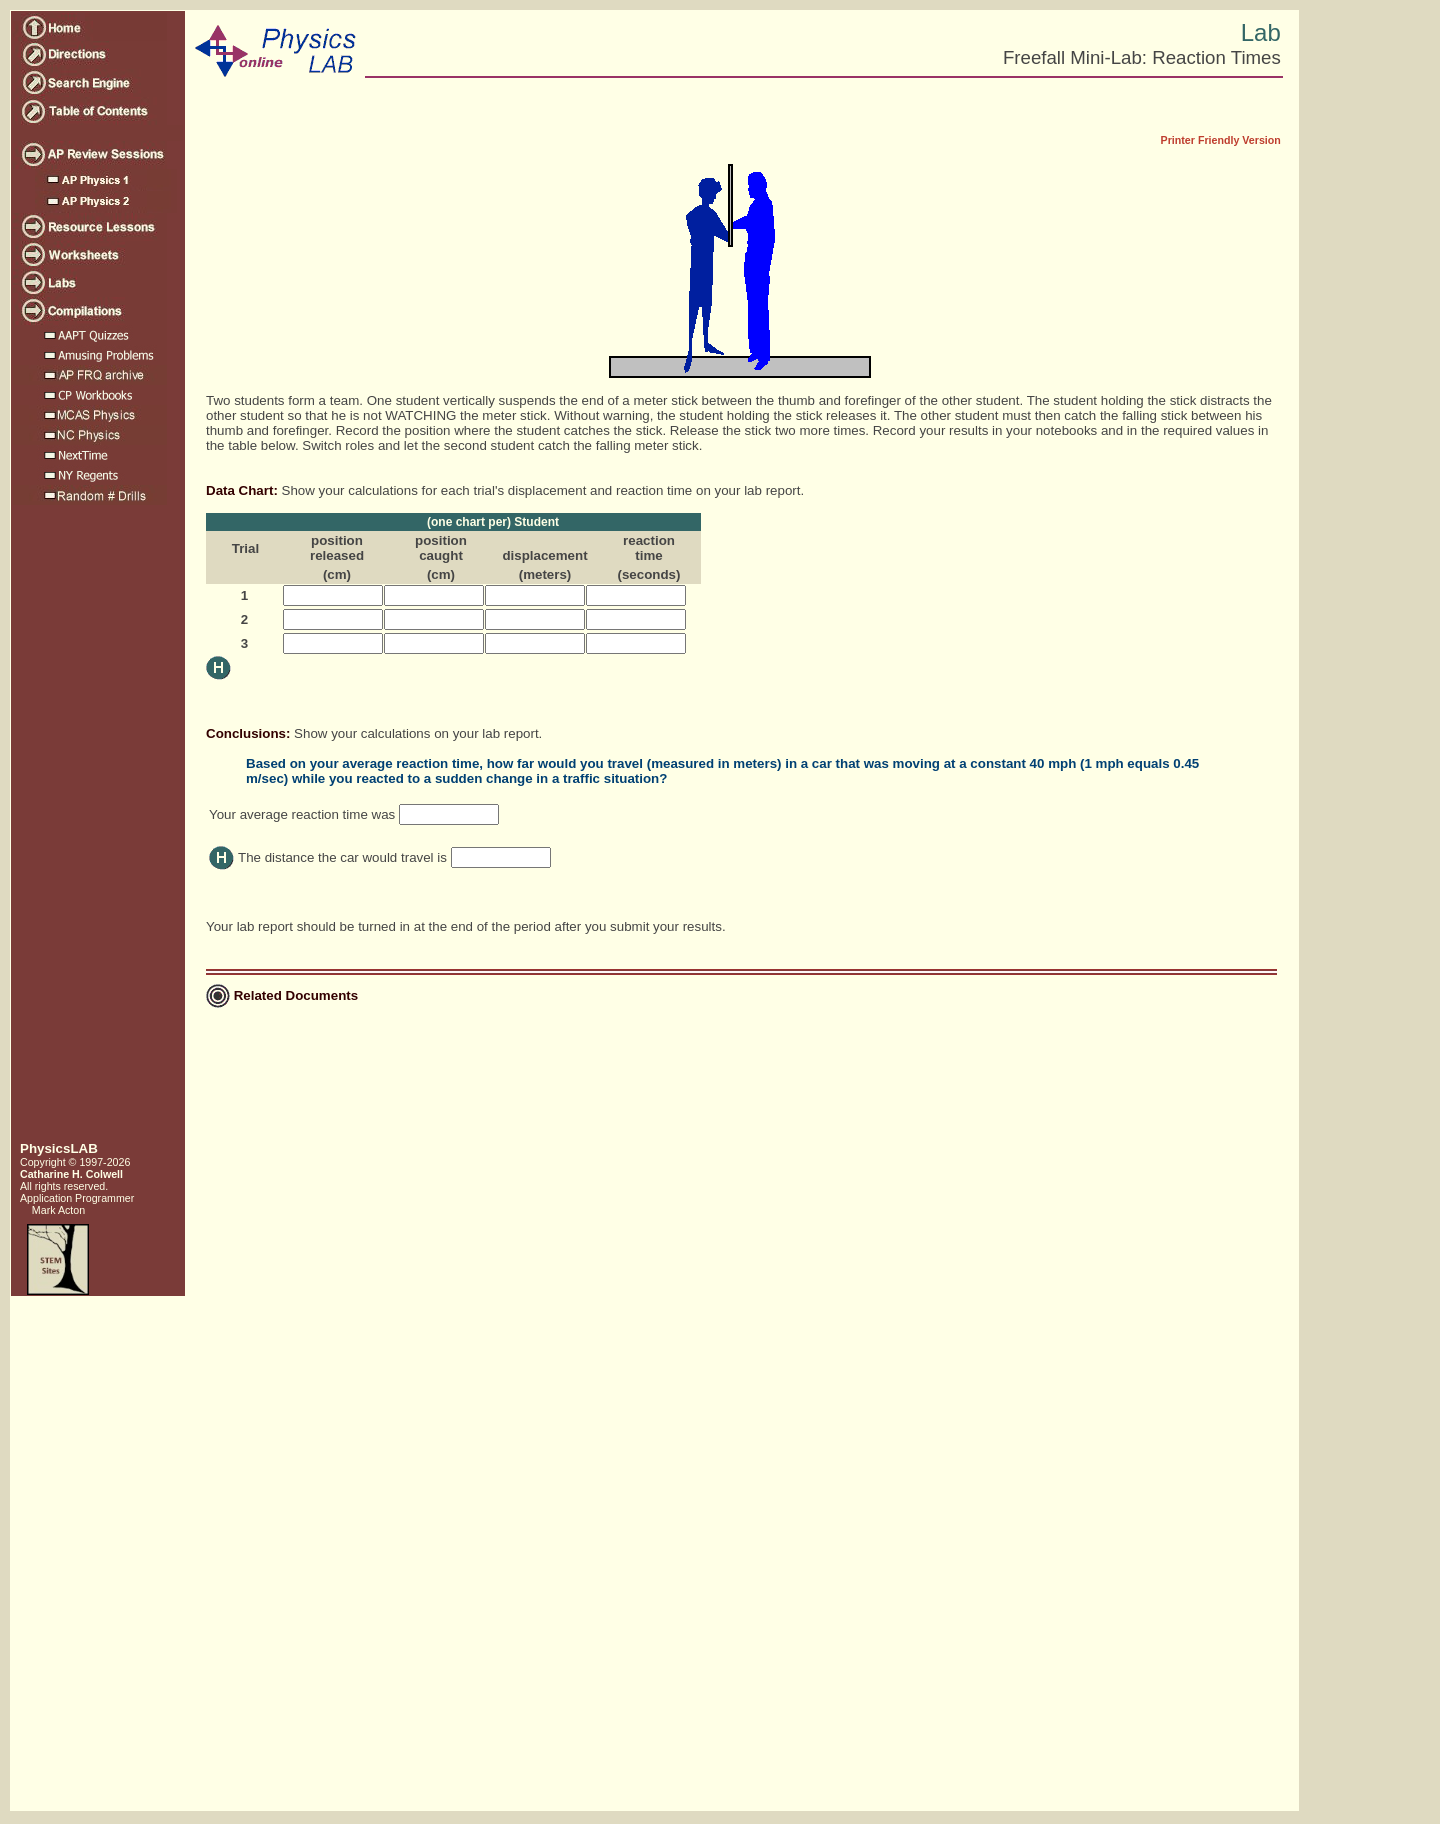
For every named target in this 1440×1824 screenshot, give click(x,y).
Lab (1261, 32)
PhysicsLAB (59, 1148)
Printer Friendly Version (1221, 140)
